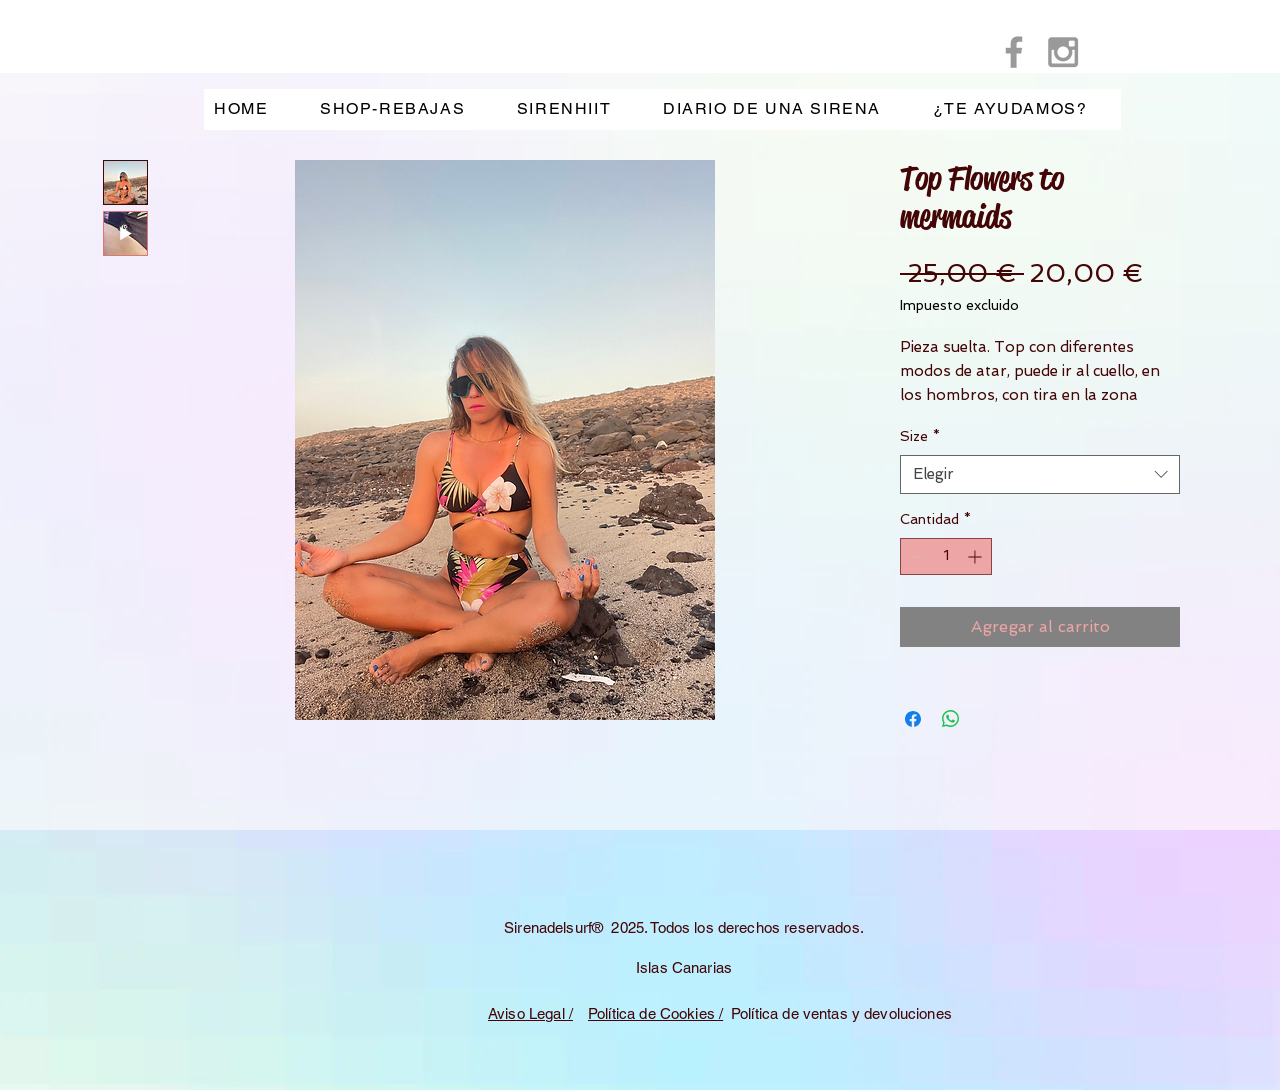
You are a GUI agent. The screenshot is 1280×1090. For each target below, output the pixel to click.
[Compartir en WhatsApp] (951, 719)
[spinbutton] (946, 556)
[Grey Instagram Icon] (1063, 52)
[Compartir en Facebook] (913, 719)
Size (920, 436)
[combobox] (1040, 474)
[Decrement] (915, 556)
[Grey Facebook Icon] (1014, 52)
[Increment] (976, 556)
